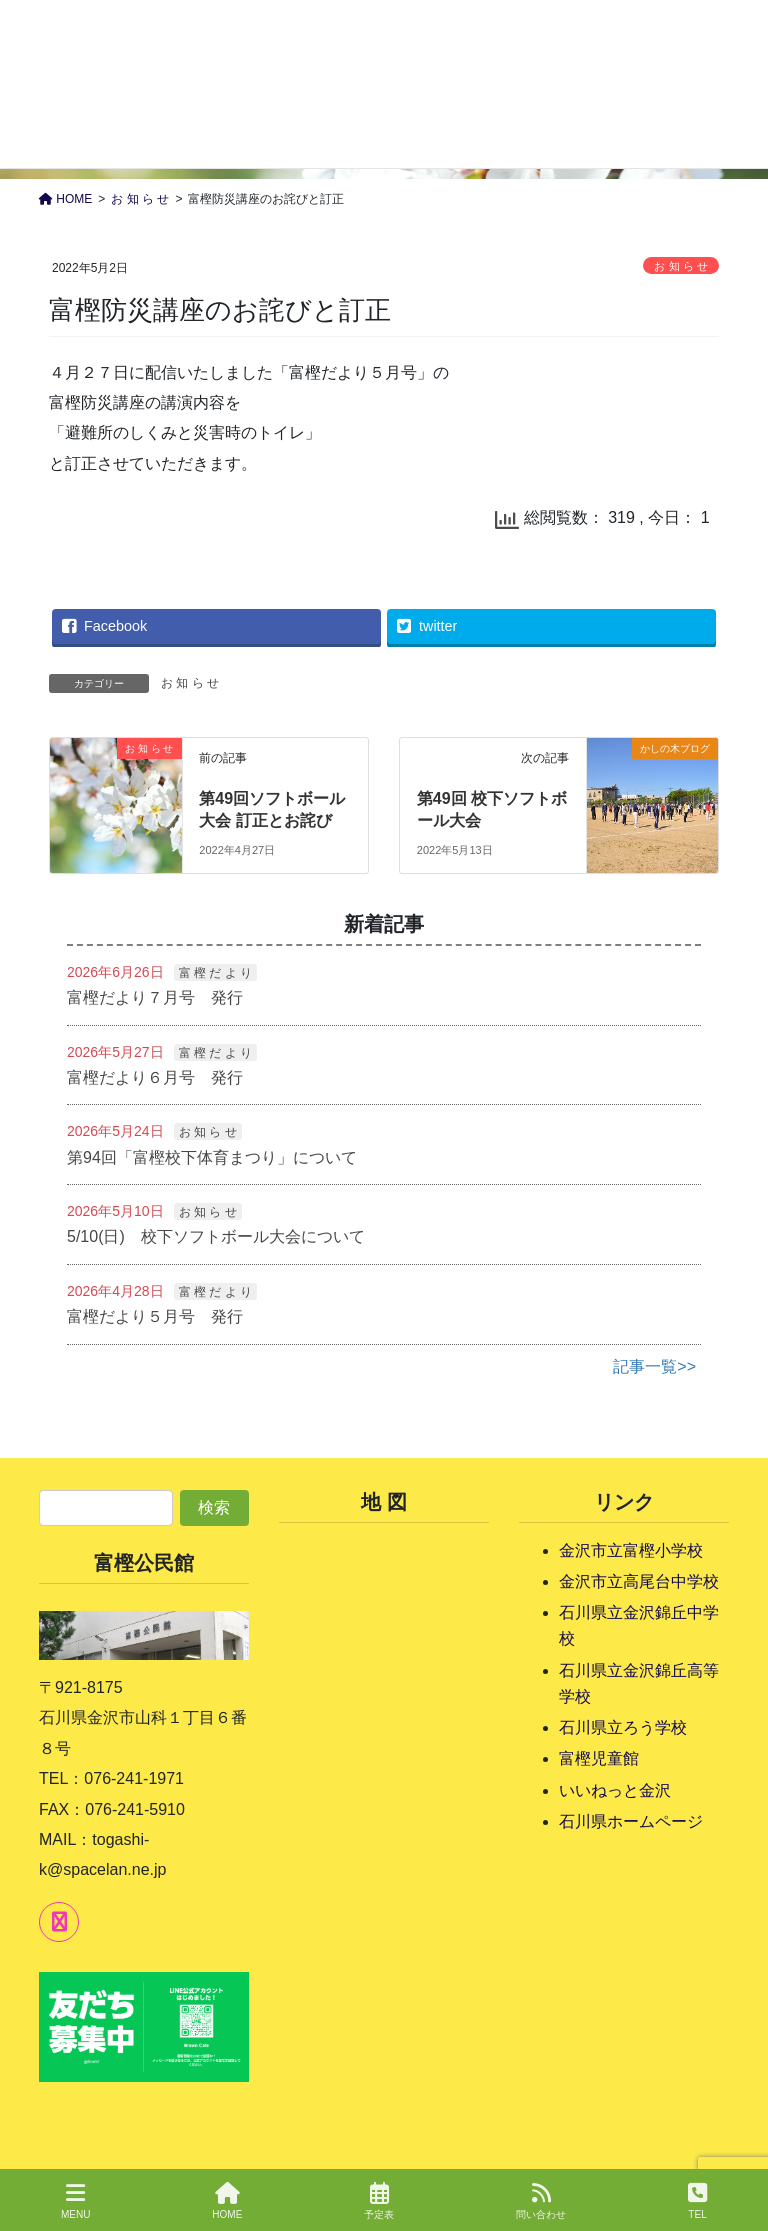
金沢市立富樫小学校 (631, 1550)
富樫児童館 (599, 1758)
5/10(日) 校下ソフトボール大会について (216, 1236)
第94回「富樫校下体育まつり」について (212, 1157)
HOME (227, 2201)
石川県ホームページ (631, 1821)
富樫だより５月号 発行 (155, 1316)
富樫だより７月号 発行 (155, 997)
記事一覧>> (654, 1366)
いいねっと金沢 (615, 1790)
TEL (697, 2201)
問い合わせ (541, 2201)
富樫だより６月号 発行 (155, 1077)
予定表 (379, 2201)
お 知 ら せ (680, 266)
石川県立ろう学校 (623, 1727)
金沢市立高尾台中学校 (639, 1581)
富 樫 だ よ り (215, 973)
